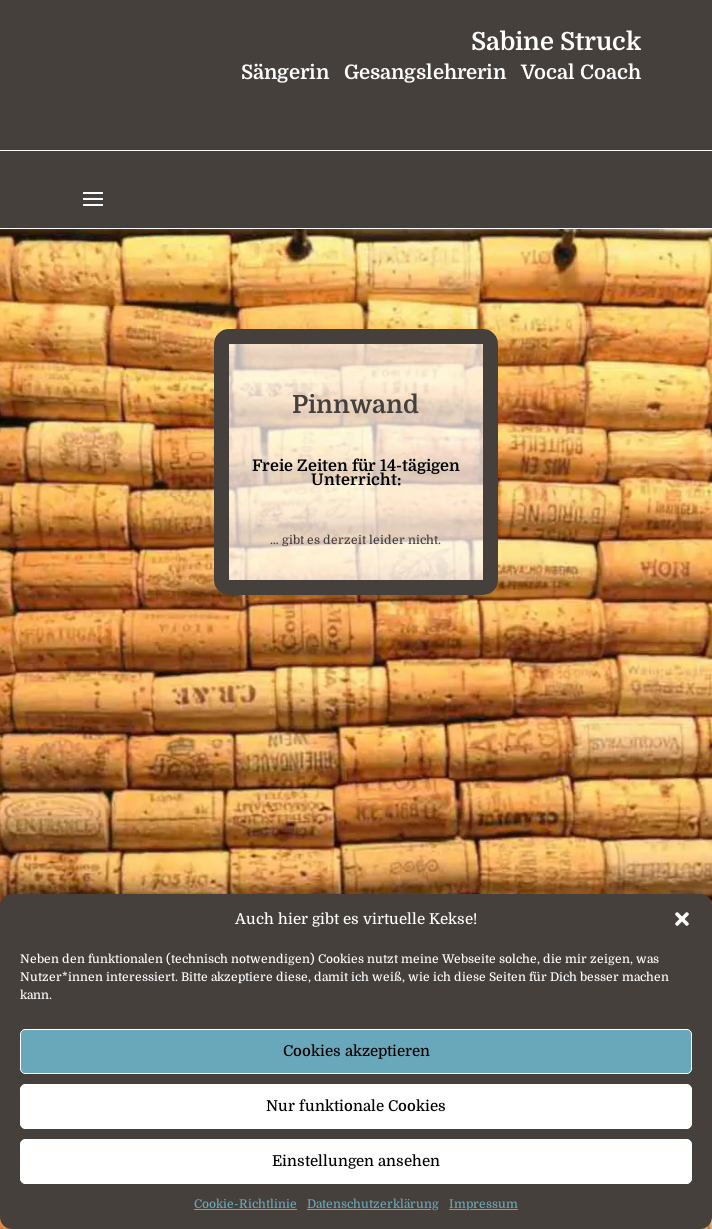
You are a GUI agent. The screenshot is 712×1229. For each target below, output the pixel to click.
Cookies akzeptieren (356, 1051)
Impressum (483, 1204)
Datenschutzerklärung (373, 1204)
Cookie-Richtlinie (245, 1204)
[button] (682, 919)
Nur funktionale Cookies (356, 1106)
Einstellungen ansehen (356, 1161)
